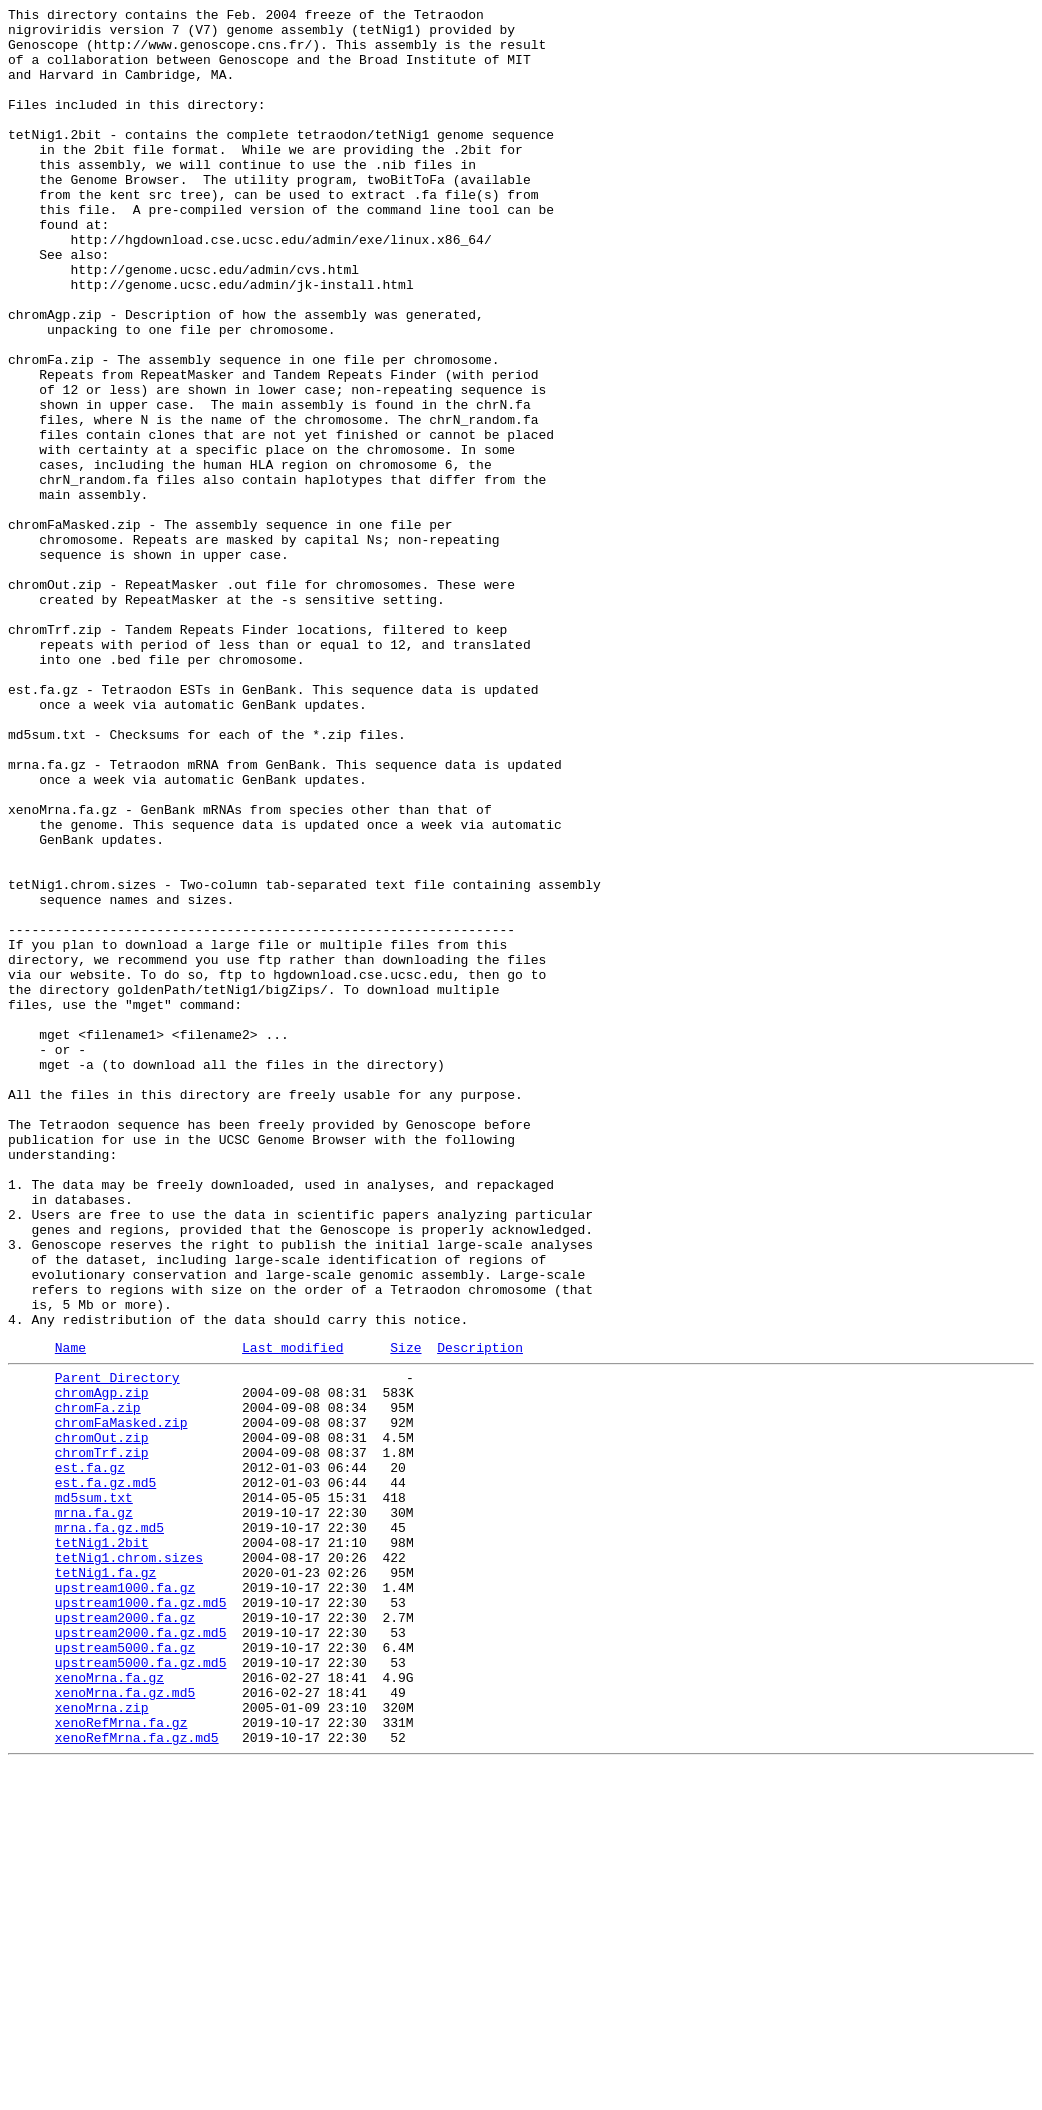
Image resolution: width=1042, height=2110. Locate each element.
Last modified (292, 1614)
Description (480, 1614)
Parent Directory (117, 1647)
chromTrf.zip (102, 1737)
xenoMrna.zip (102, 2043)
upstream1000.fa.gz (125, 1899)
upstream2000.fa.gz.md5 (141, 1953)
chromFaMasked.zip (121, 1701)
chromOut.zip (102, 1719)
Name (70, 1614)
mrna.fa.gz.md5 (109, 1827)
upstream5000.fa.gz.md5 (141, 1989)
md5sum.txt (94, 1791)
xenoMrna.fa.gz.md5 (125, 2025)
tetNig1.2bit (102, 1845)
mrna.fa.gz (94, 1809)
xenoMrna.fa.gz (109, 2007)
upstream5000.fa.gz (125, 1971)
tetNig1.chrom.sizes (129, 1863)
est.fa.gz (90, 1755)
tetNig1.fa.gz (105, 1881)
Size (405, 1614)
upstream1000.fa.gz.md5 (141, 1917)
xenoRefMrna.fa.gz (121, 2061)
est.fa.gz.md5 (105, 1773)
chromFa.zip (98, 1683)
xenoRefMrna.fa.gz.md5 (137, 2079)
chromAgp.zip (102, 1665)
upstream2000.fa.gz (125, 1935)
